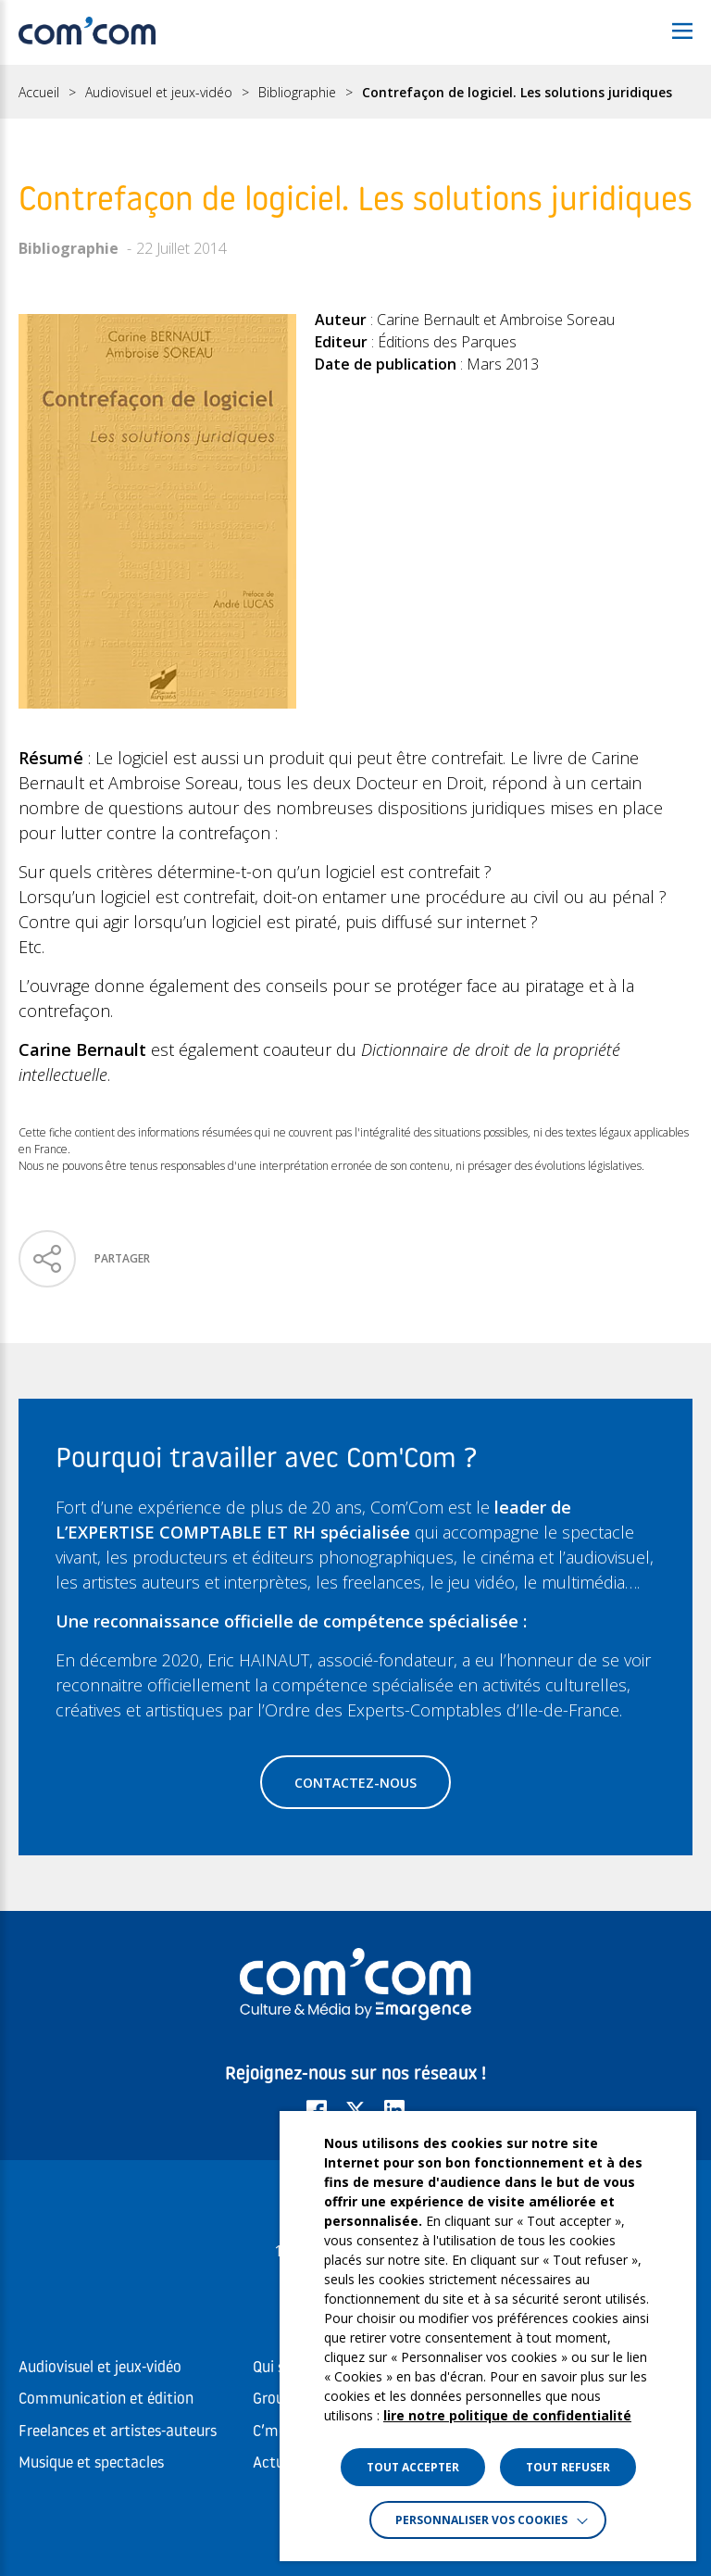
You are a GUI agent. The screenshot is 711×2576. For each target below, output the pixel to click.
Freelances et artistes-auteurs (118, 2432)
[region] (355, 92)
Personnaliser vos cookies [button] (481, 2520)
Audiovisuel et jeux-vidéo (158, 92)
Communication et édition (106, 2399)
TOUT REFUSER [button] (568, 2467)
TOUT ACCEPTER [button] (413, 2467)
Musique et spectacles (91, 2463)
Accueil (39, 92)
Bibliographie (297, 92)
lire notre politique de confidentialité (507, 2415)
